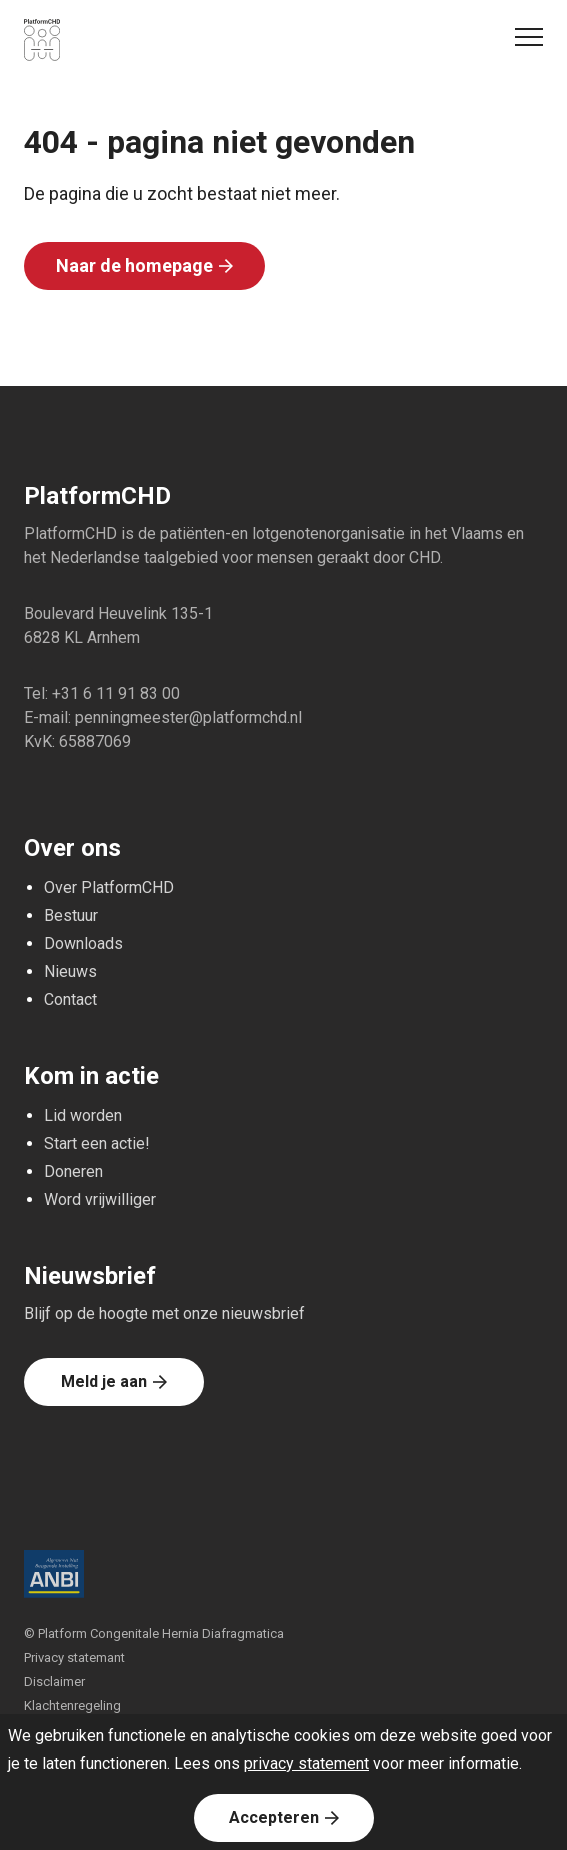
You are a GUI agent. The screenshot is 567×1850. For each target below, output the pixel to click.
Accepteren (274, 1817)
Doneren (73, 1171)
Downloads (83, 943)
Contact (70, 999)
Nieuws (70, 971)
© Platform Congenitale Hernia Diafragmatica (154, 1633)
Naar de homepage (134, 265)
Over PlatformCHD (109, 887)
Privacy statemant (74, 1657)
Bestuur (71, 915)
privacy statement (306, 1763)
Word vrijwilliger (100, 1199)
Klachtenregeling (72, 1705)
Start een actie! (97, 1143)
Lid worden (83, 1115)
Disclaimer (54, 1681)
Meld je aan (104, 1381)
